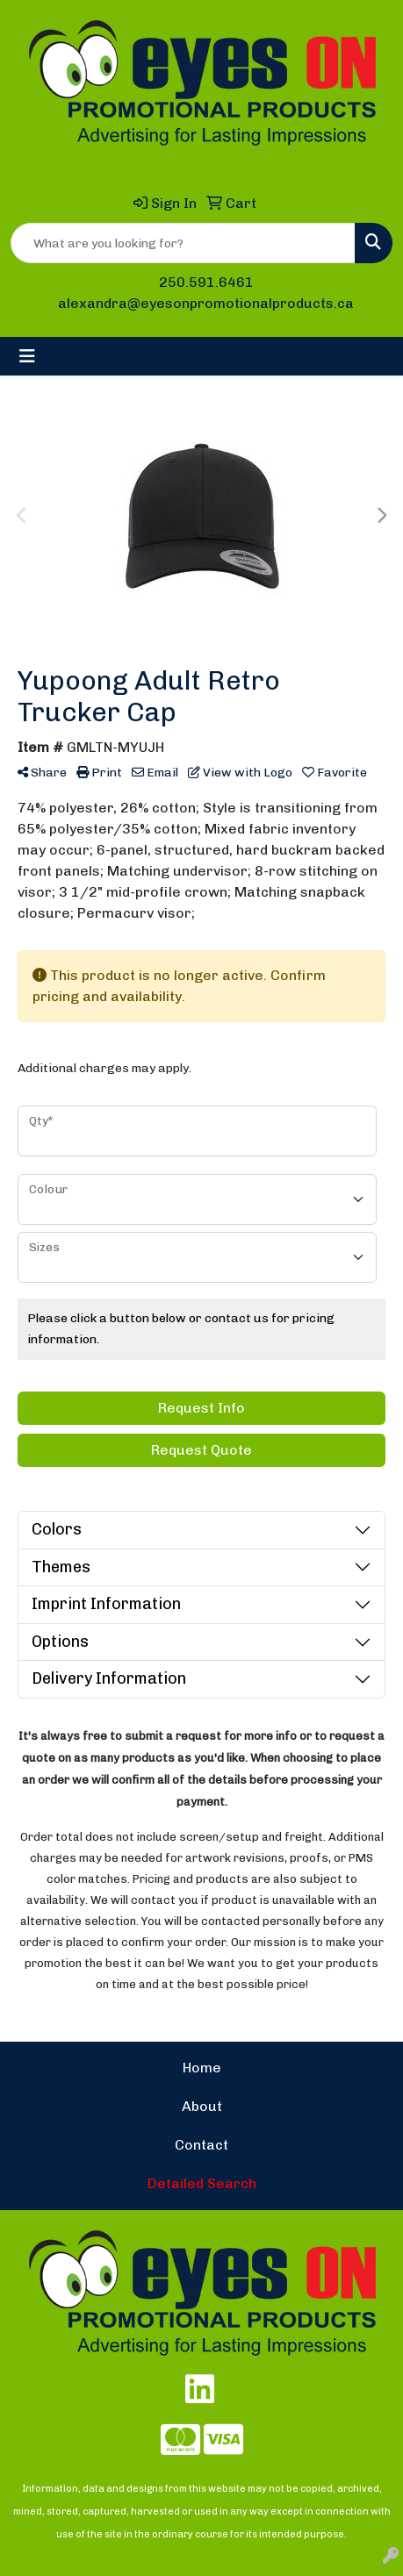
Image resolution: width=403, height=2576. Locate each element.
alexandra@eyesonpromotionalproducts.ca (206, 303)
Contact (201, 2144)
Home (202, 2067)
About (202, 2106)
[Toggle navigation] (27, 356)
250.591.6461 (206, 282)
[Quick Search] (183, 243)
